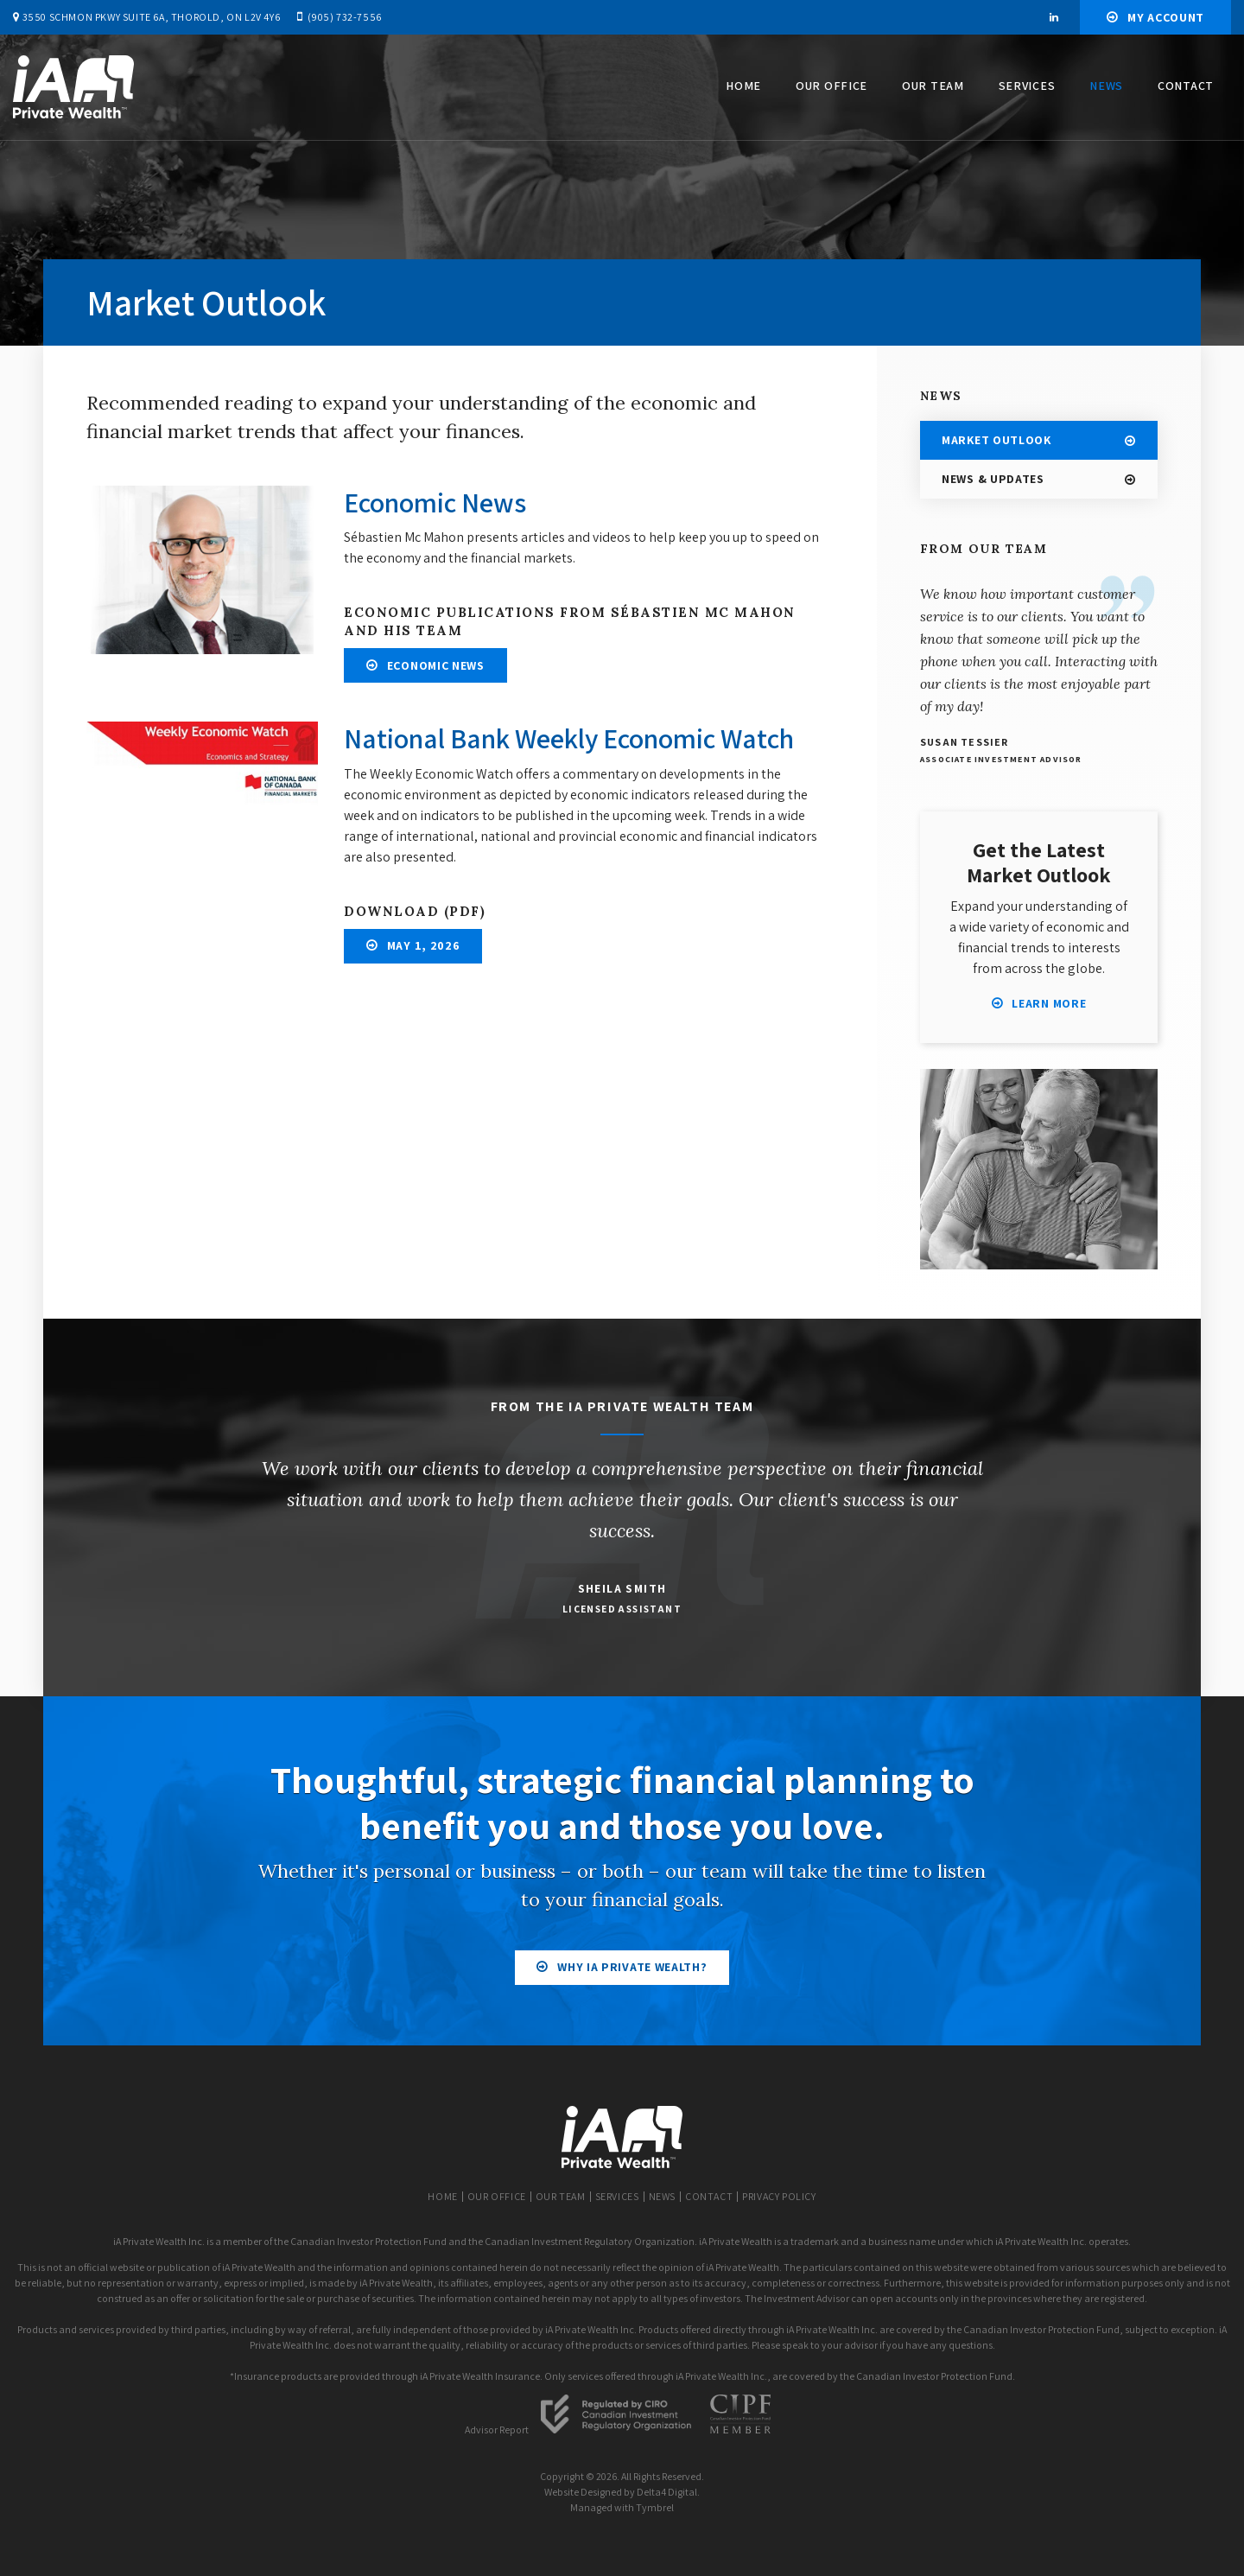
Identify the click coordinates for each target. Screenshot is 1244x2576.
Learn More (1049, 1003)
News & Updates (993, 479)
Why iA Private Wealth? (632, 1967)
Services (1027, 86)
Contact (1186, 86)
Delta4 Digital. (668, 2491)
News (1106, 86)
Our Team (933, 86)
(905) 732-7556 (344, 16)
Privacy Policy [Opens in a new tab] (779, 2196)
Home (743, 86)
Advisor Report (497, 2429)
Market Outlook (996, 440)
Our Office (831, 86)
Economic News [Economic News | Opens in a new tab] (436, 665)
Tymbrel (655, 2507)
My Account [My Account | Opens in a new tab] (1165, 17)
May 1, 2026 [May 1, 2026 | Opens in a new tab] (423, 945)
